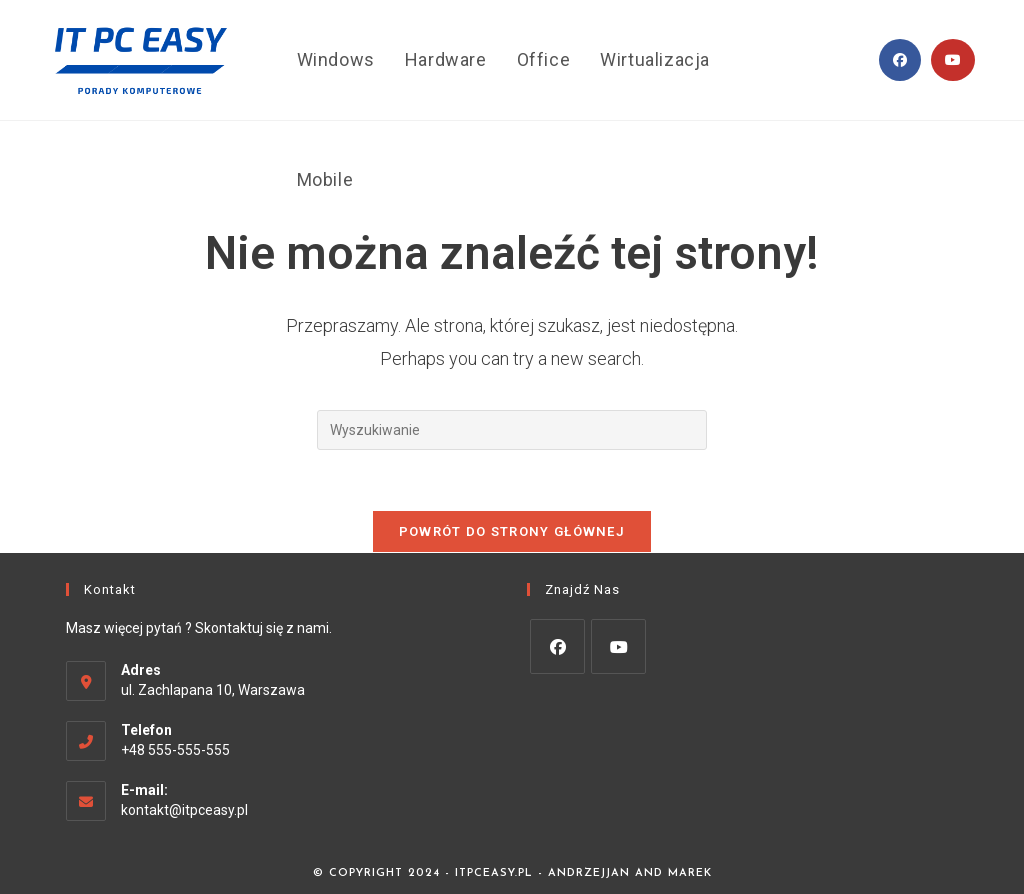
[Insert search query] (512, 430)
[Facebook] (557, 646)
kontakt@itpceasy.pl (184, 810)
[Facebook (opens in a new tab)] (900, 60)
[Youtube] (618, 646)
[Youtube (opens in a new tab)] (953, 60)
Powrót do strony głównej (512, 531)
